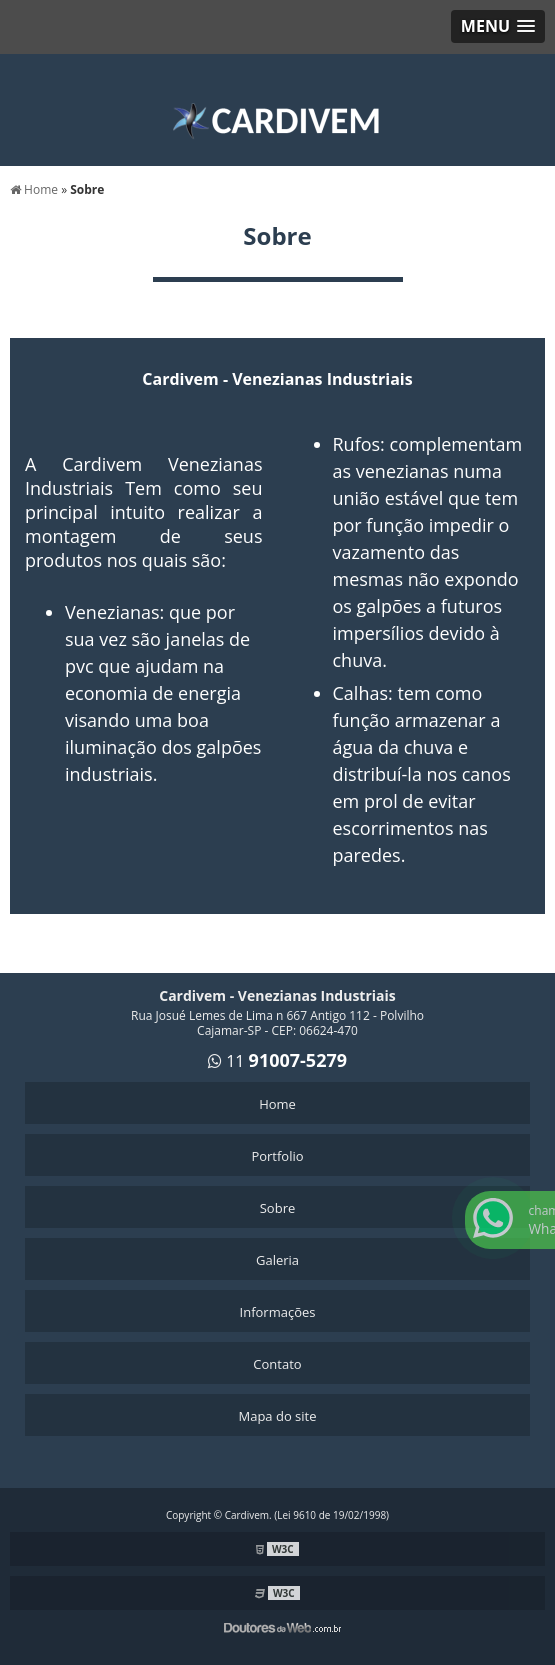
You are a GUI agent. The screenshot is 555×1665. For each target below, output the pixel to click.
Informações (278, 1312)
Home (277, 1104)
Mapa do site (277, 1416)
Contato (277, 1364)
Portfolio (277, 1156)
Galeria (277, 1260)
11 (286, 1061)
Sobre (278, 1208)
